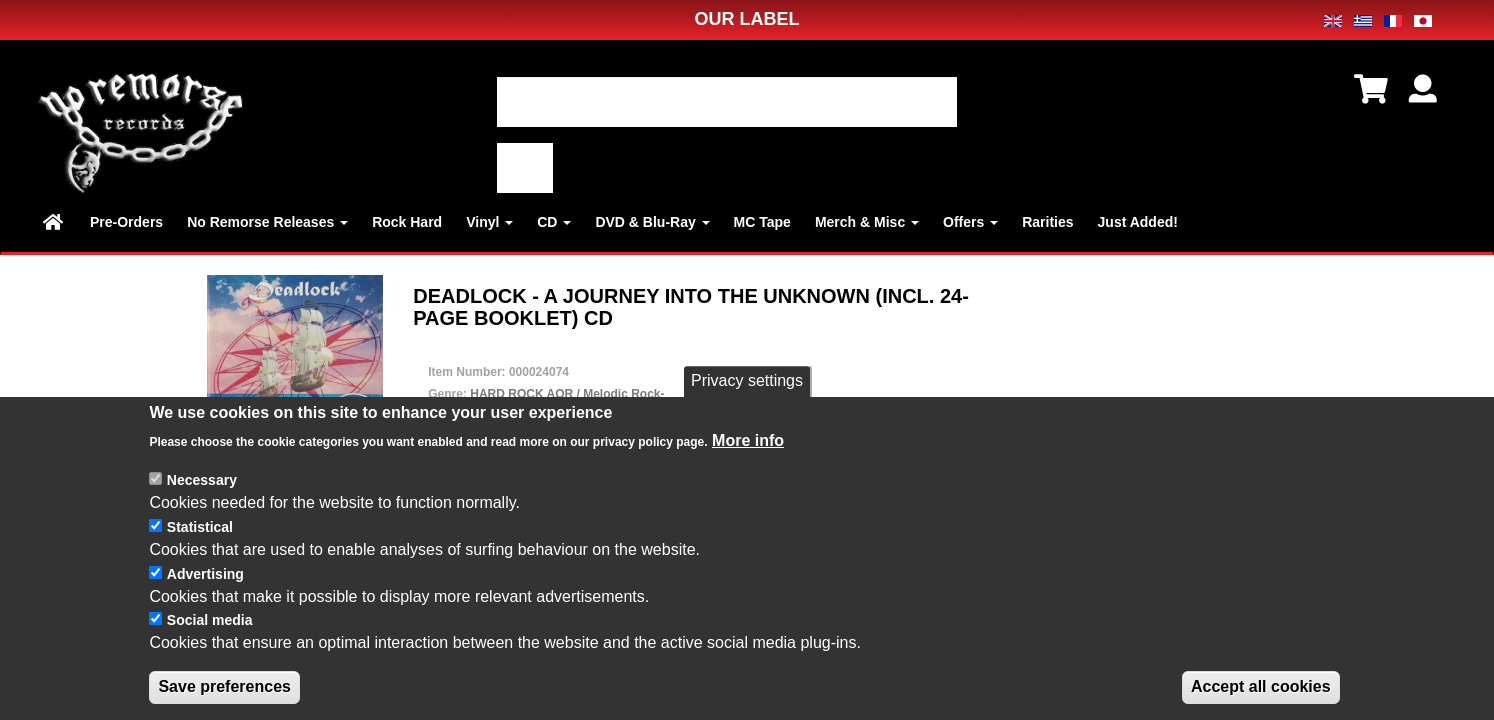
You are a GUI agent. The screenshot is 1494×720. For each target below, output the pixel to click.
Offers (970, 222)
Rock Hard (407, 222)
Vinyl (489, 222)
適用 (525, 167)
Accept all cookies (1261, 688)
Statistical (200, 529)
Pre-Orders (126, 222)
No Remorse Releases (267, 222)
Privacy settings (747, 382)
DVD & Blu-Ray (652, 222)
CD (554, 222)
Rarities (1047, 222)
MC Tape (762, 222)
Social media (210, 622)
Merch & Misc (867, 222)
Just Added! (1138, 222)
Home (54, 222)
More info (748, 441)
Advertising (205, 575)
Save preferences (224, 688)
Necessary (202, 482)
